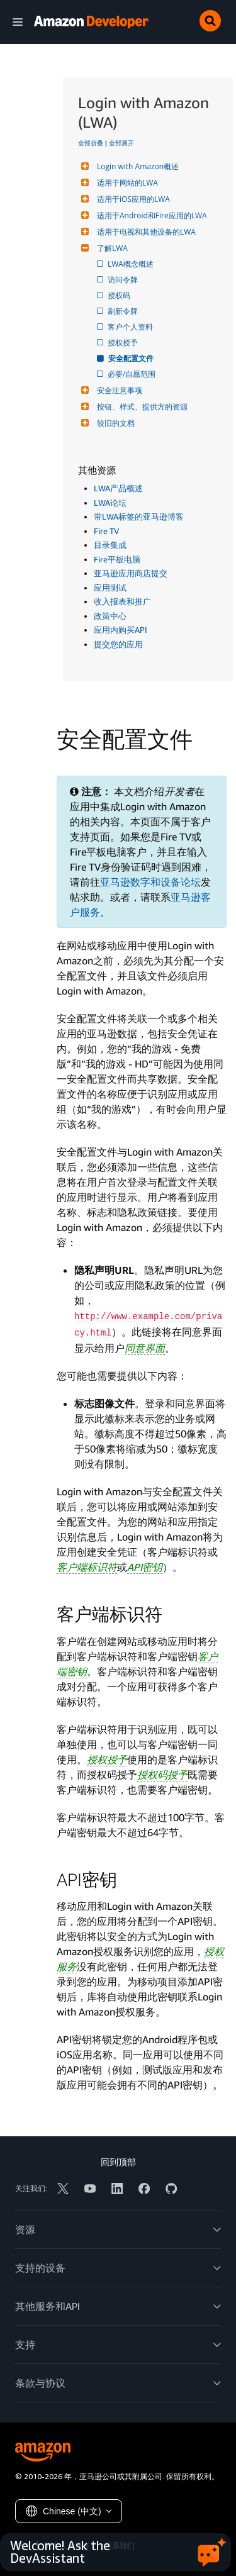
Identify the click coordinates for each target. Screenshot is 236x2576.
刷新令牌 (124, 311)
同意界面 (145, 1348)
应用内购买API (120, 630)
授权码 (120, 295)
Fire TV (106, 531)
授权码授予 (162, 1774)
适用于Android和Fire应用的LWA (150, 215)
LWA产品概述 (118, 488)
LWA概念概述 (132, 264)
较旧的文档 (114, 423)
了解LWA (111, 248)
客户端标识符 (87, 1567)
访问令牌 (124, 279)
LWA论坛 (110, 503)
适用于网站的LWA (126, 182)
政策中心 (110, 616)
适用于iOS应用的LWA (132, 199)
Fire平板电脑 (117, 559)
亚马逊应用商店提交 (130, 573)
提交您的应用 (118, 644)
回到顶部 (118, 2161)
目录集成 (110, 545)
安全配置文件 (132, 358)
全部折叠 (90, 143)
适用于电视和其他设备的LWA (145, 231)
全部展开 (121, 143)
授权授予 (124, 342)
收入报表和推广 (122, 601)
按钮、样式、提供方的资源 (141, 406)
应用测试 (110, 588)
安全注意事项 (118, 390)
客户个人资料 (131, 326)
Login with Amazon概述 (136, 166)
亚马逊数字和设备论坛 (150, 882)
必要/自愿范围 (132, 374)
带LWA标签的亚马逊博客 (139, 516)
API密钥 (144, 1567)
